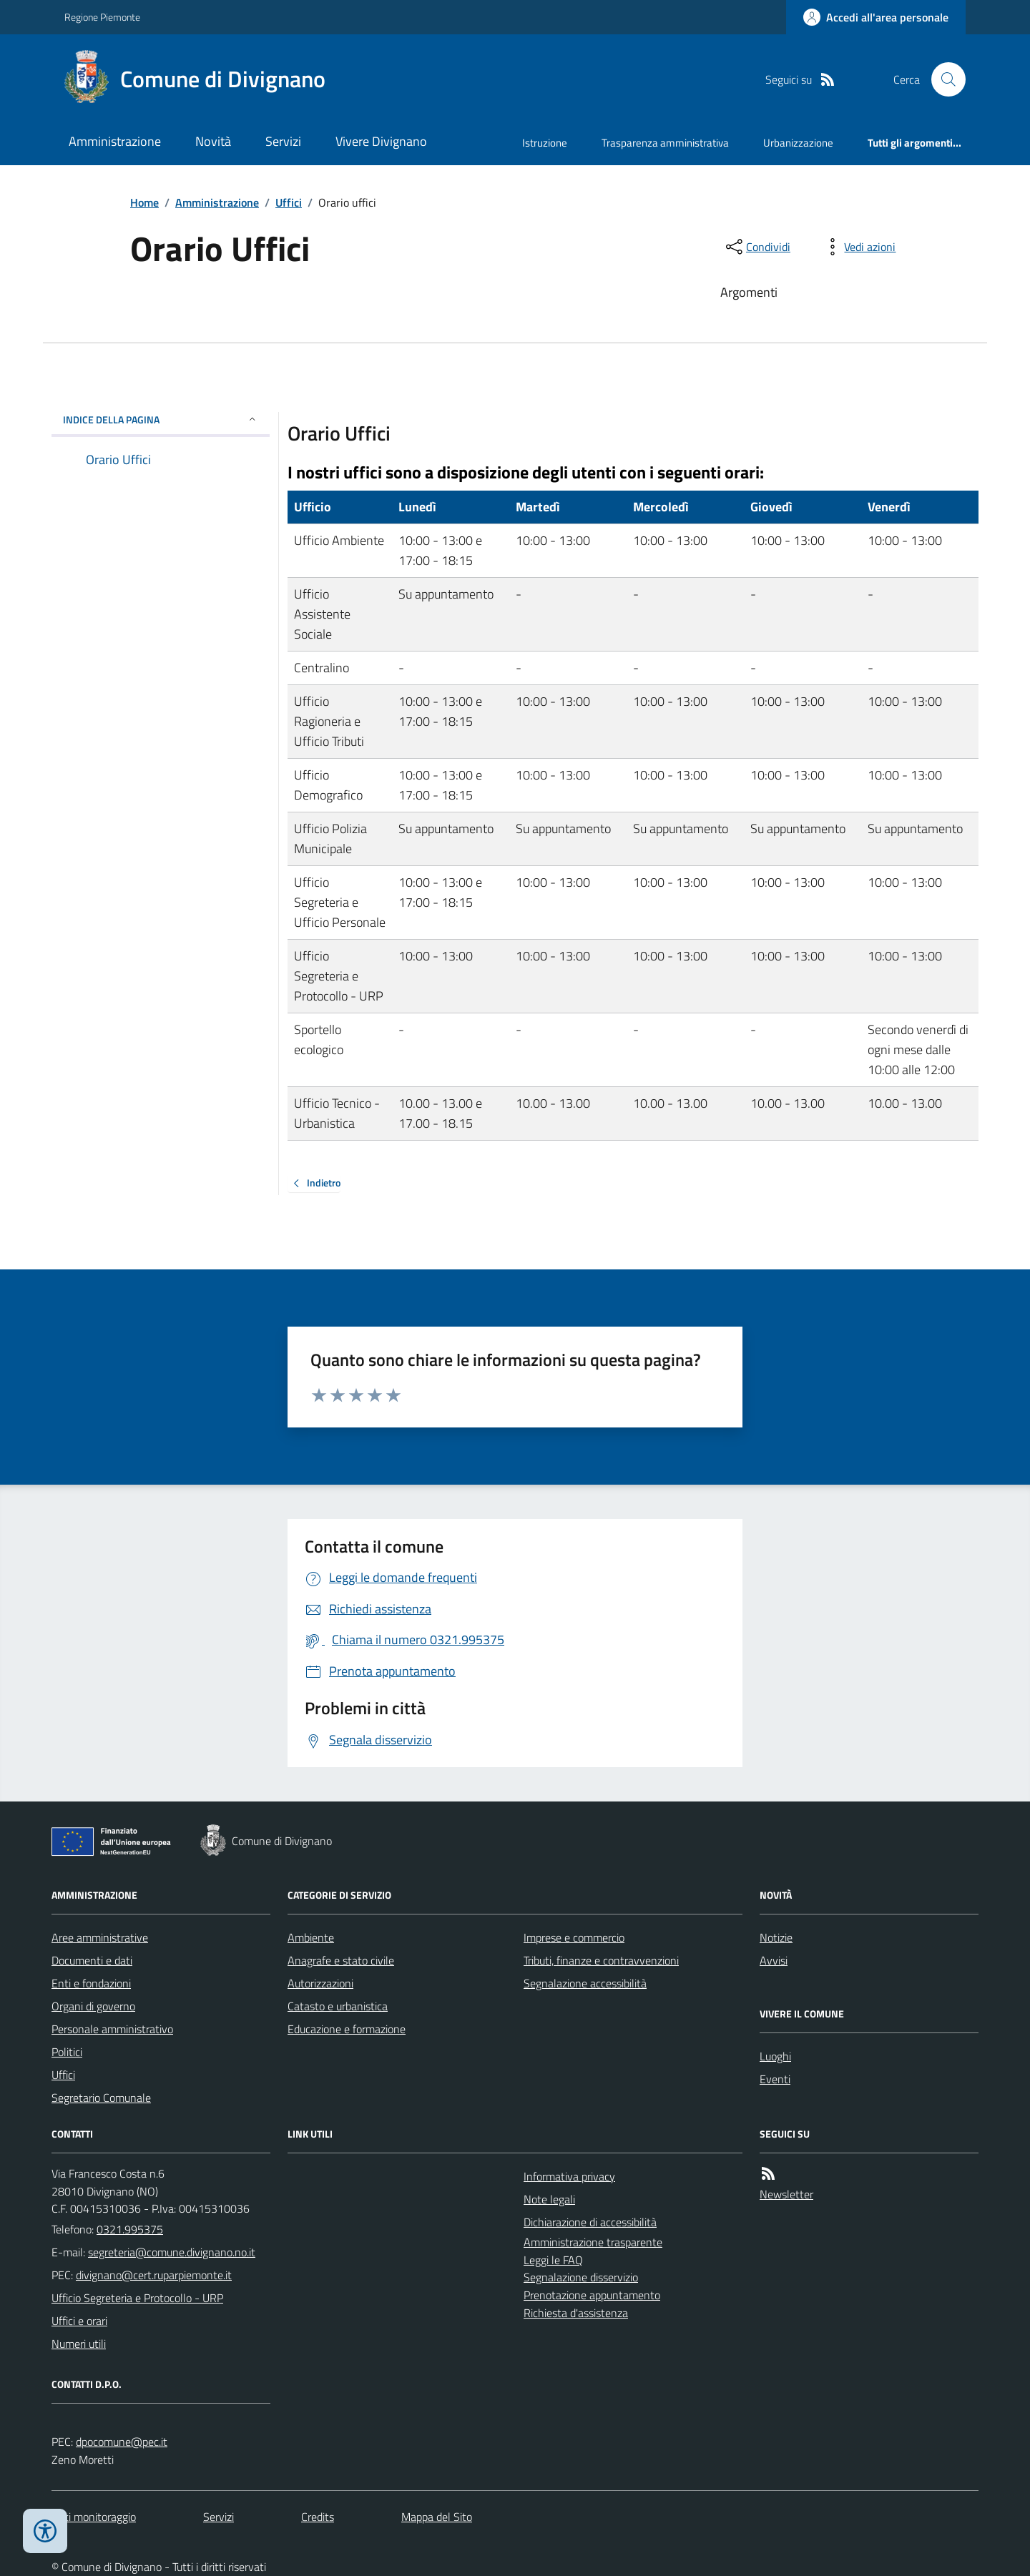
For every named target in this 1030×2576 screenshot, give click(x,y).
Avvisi (774, 1960)
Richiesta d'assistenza (576, 2312)
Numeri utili (79, 2343)
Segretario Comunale (101, 2097)
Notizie (776, 1937)
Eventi (775, 2079)
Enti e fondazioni (91, 1983)
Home (144, 202)
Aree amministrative (100, 1937)
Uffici (288, 202)
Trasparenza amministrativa (665, 142)
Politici (67, 2051)
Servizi (283, 141)
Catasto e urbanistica (338, 2006)
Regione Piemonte (102, 16)
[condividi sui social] (756, 246)
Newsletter (786, 2194)
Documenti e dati (92, 1960)
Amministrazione (115, 141)
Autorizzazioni (320, 1983)
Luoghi (775, 2056)
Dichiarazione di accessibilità (590, 2222)
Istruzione (544, 142)
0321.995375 (130, 2229)
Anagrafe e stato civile (341, 1960)
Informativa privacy (569, 2176)
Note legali (549, 2199)
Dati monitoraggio (94, 2516)
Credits (317, 2516)
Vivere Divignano (381, 141)
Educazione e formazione (347, 2028)
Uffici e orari (79, 2320)
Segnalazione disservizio (581, 2277)
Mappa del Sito (436, 2516)
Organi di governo (93, 2006)
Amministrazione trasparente (593, 2242)
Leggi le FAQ (553, 2259)
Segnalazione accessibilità (585, 1983)
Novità (213, 141)
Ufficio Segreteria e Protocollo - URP (137, 2297)
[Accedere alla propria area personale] (876, 17)
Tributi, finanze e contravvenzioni (601, 1960)
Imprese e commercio (574, 1937)
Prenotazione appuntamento (592, 2295)
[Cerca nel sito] (943, 79)
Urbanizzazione (798, 142)
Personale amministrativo (112, 2028)
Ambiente (311, 1937)
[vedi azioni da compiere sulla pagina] (858, 246)
